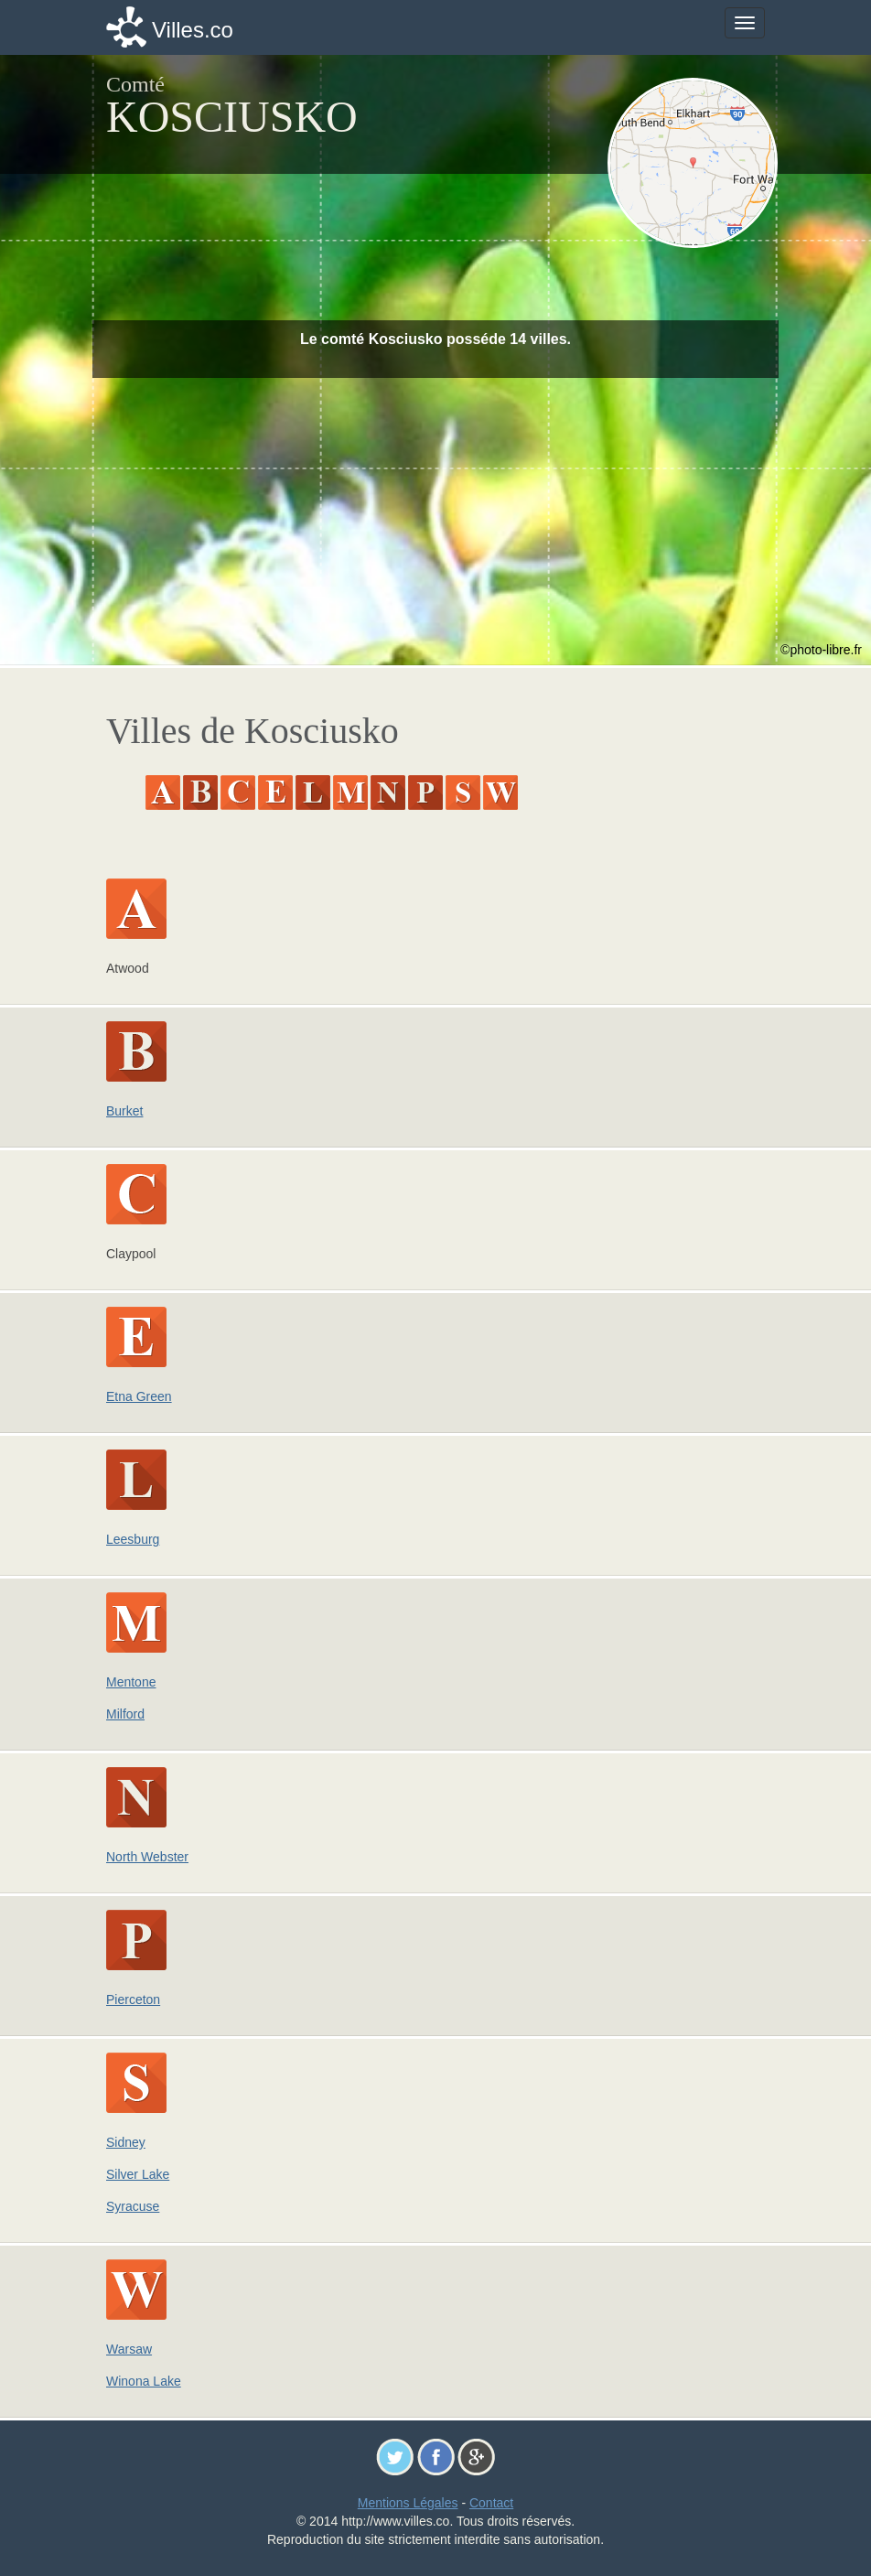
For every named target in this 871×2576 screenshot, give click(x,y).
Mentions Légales (408, 2502)
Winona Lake (143, 2381)
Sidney (125, 2142)
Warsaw (129, 2349)
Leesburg (132, 1539)
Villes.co (192, 29)
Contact (491, 2502)
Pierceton (133, 1999)
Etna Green (139, 1396)
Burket (124, 1111)
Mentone (131, 1682)
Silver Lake (137, 2174)
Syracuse (132, 2206)
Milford (125, 1714)
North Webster (147, 1856)
